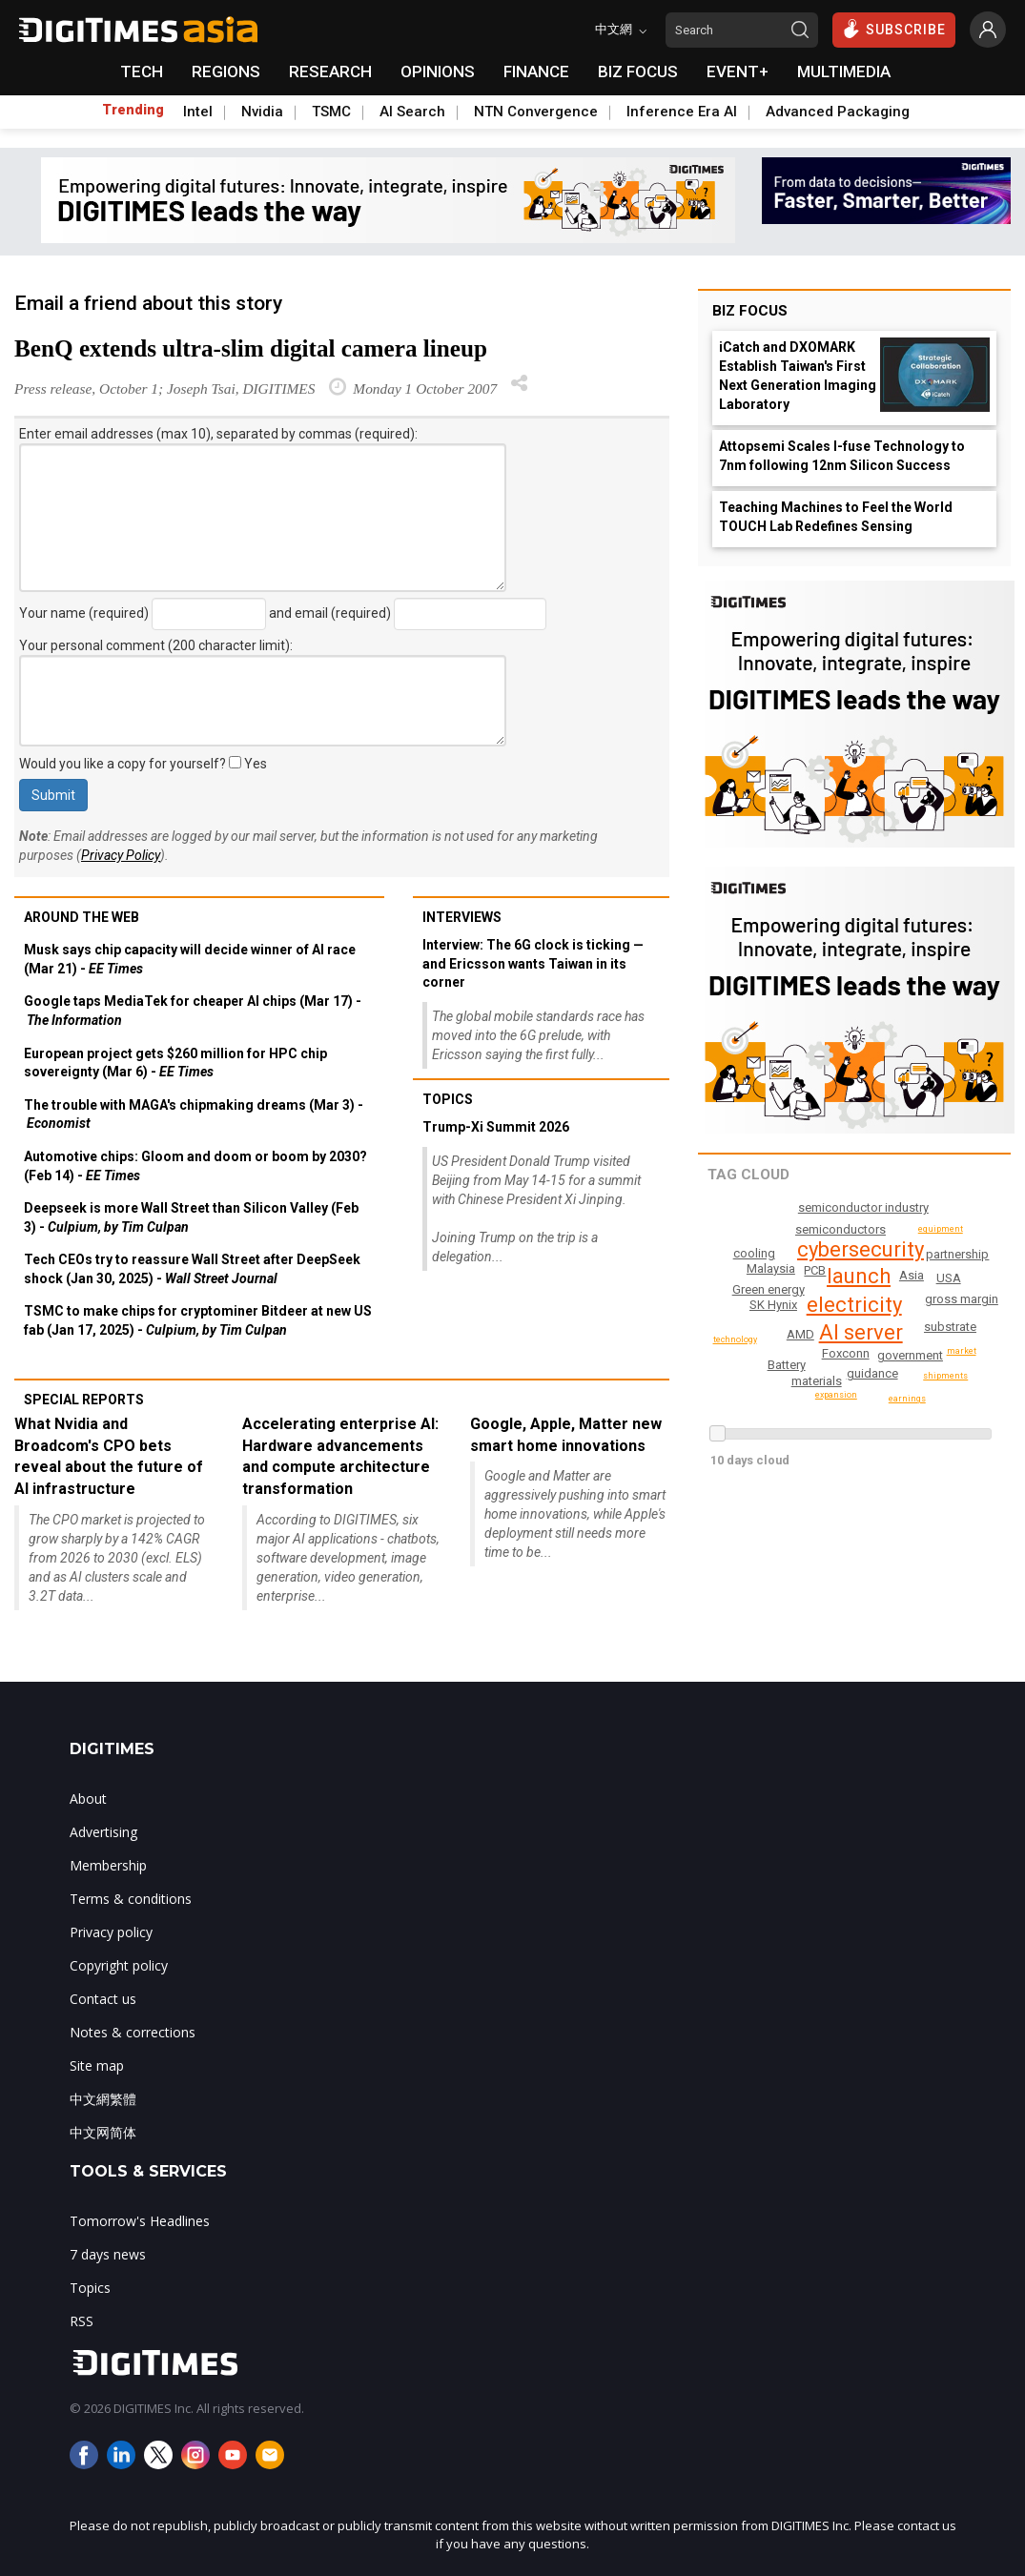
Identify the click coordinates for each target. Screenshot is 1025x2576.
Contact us (103, 1999)
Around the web (81, 917)
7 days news (108, 2254)
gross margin (962, 1299)
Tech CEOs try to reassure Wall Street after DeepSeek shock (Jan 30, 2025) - (192, 1269)
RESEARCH (330, 71)
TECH (141, 71)
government (911, 1355)
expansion (734, 1275)
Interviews (462, 917)
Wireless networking (803, 1229)
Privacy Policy (120, 855)
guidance (873, 1373)
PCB (911, 1275)
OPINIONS (437, 71)
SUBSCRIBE (894, 28)
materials (816, 1381)
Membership (108, 1865)
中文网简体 (103, 2132)
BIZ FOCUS (638, 71)
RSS (81, 2321)
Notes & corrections (132, 2032)
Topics (447, 1099)
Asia (913, 1290)
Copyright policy (119, 1965)
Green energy (774, 1308)
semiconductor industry (865, 1207)
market (962, 1351)
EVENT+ (738, 71)
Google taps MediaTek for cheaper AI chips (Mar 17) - (192, 1010)
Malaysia (785, 1324)
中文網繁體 (103, 2099)
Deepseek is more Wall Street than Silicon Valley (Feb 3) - (191, 1217)
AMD (949, 1278)
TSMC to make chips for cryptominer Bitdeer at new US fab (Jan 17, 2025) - (198, 1320)
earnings (755, 1252)
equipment (942, 1229)
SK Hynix (798, 1277)
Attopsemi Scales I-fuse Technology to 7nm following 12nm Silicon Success (842, 456)
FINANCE (536, 71)
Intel (198, 111)
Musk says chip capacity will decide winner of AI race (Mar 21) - (190, 959)
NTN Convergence (536, 111)
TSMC (331, 111)
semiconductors (774, 1345)
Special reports (84, 1399)
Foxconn (847, 1353)
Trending (133, 109)
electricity (857, 1305)
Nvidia (262, 111)
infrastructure (771, 1289)
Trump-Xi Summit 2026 (495, 1127)
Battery (787, 1365)
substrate (950, 1326)
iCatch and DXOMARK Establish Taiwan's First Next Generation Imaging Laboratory (797, 375)
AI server (862, 1332)
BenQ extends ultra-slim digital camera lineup (250, 348)
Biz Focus (750, 310)
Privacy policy (111, 1932)
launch (860, 1276)
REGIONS (226, 71)
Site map (97, 2065)
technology (947, 1375)
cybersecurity (862, 1249)
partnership (871, 1401)
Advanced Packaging (838, 111)
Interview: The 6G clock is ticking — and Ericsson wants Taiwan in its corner (533, 963)
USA (782, 1247)
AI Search (412, 111)
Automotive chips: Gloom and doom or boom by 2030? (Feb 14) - (195, 1166)
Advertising (103, 1832)
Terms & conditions (131, 1899)
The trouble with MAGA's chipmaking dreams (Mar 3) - (193, 1114)
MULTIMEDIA (844, 71)
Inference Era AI (681, 111)
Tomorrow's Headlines (140, 2221)
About (88, 1798)
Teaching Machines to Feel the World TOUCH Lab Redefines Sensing (836, 517)
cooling (959, 1254)
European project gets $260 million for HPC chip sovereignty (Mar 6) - (175, 1063)
